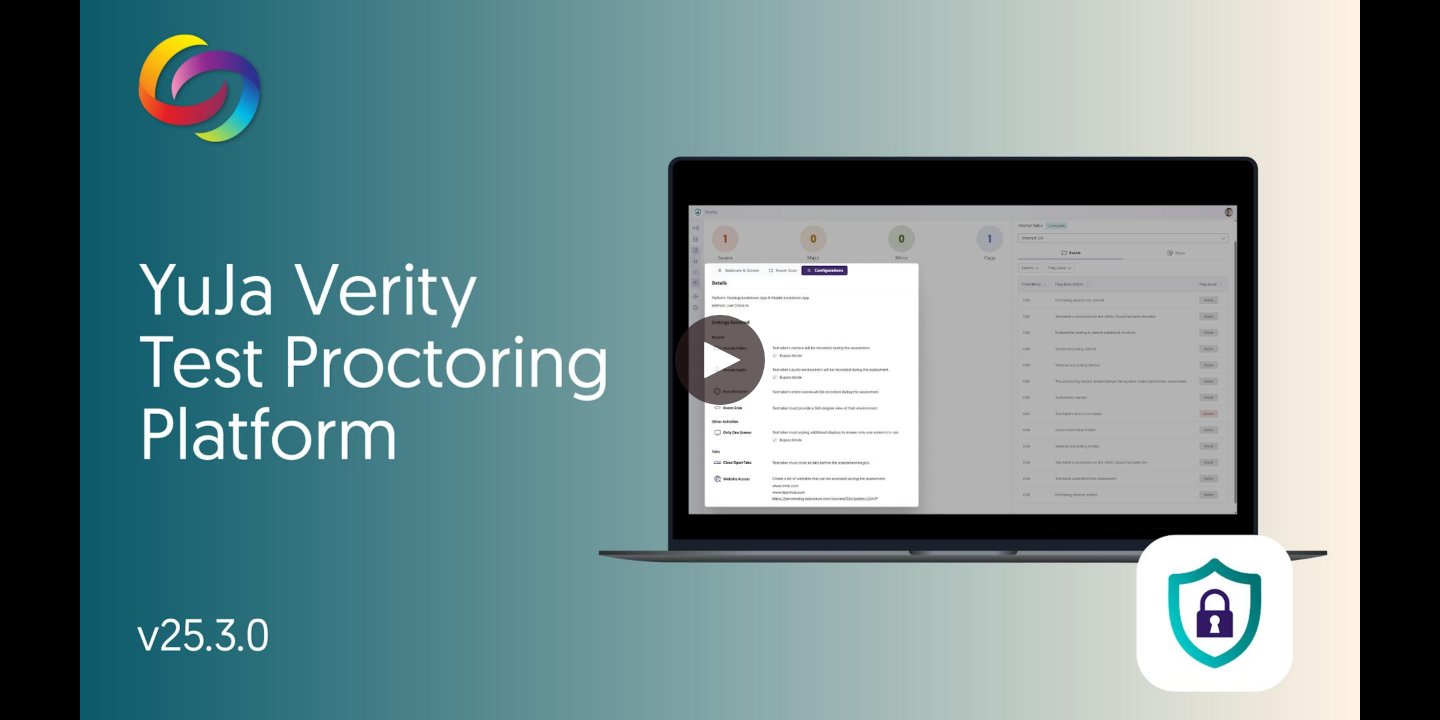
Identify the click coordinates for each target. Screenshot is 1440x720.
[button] (720, 360)
